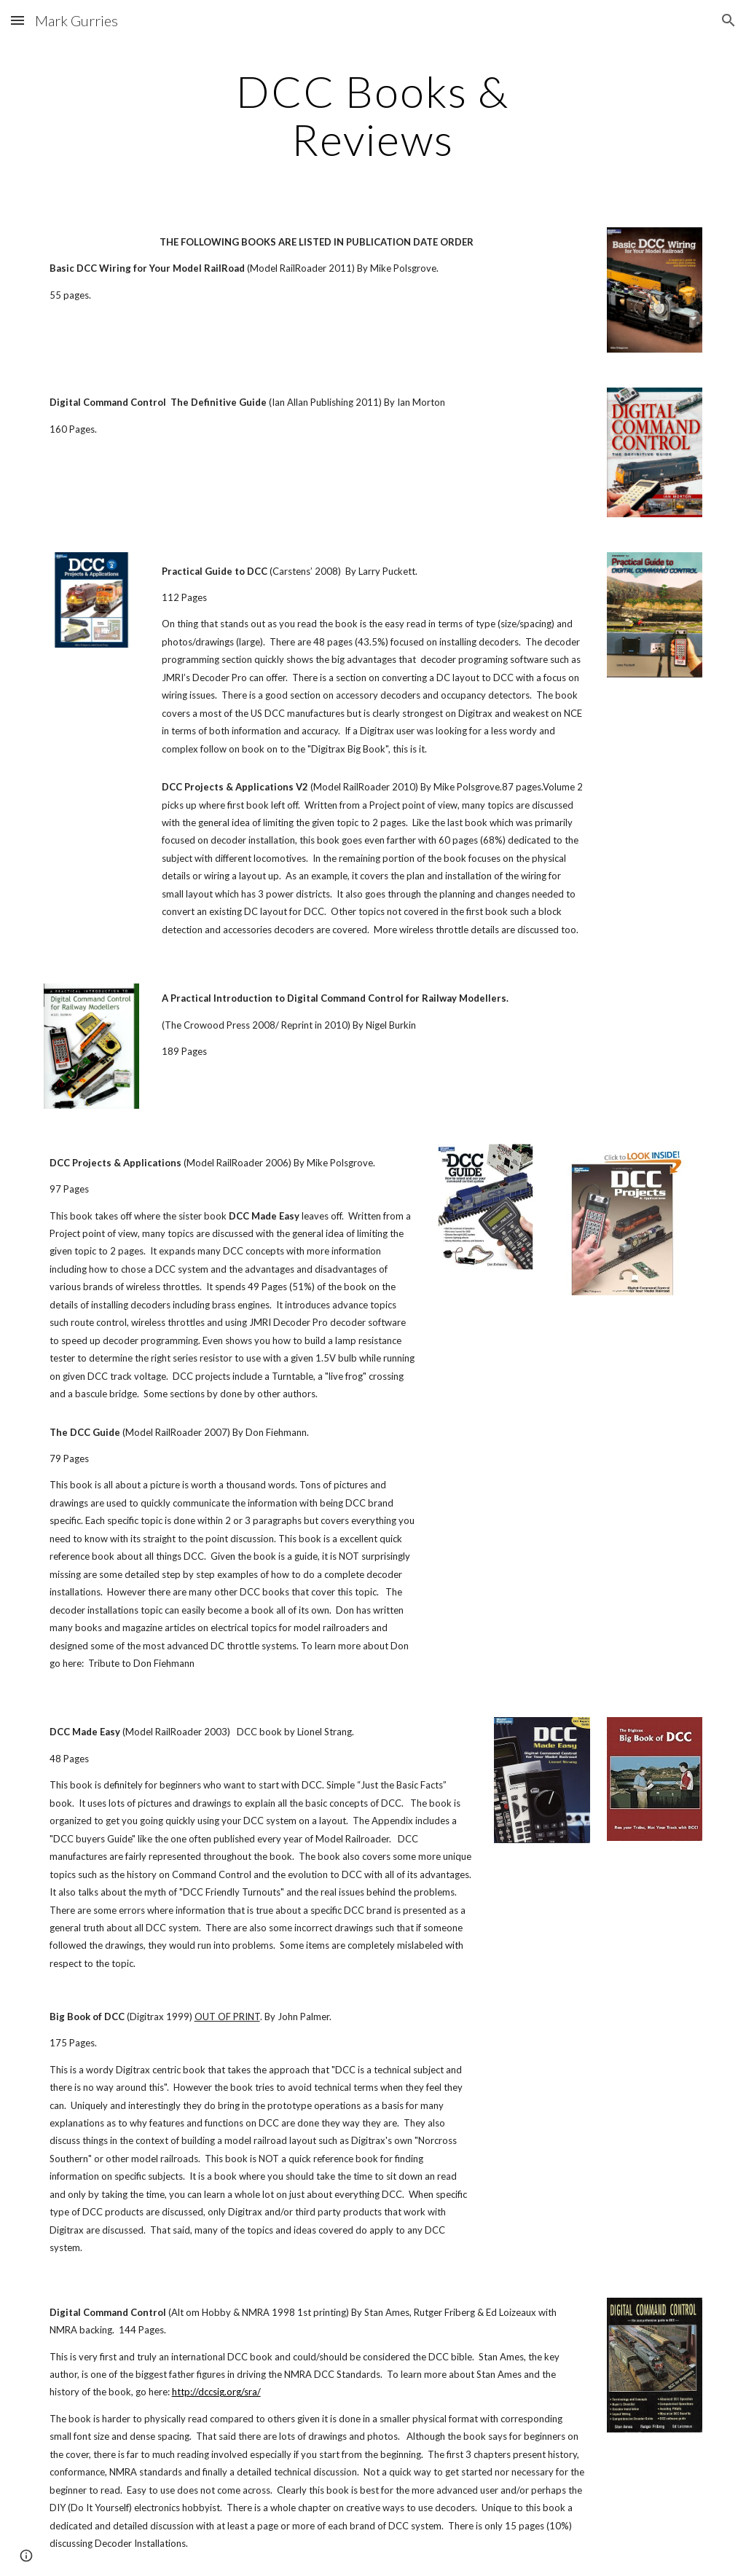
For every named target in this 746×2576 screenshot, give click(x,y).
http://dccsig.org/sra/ (216, 2392)
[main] (372, 115)
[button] (17, 20)
